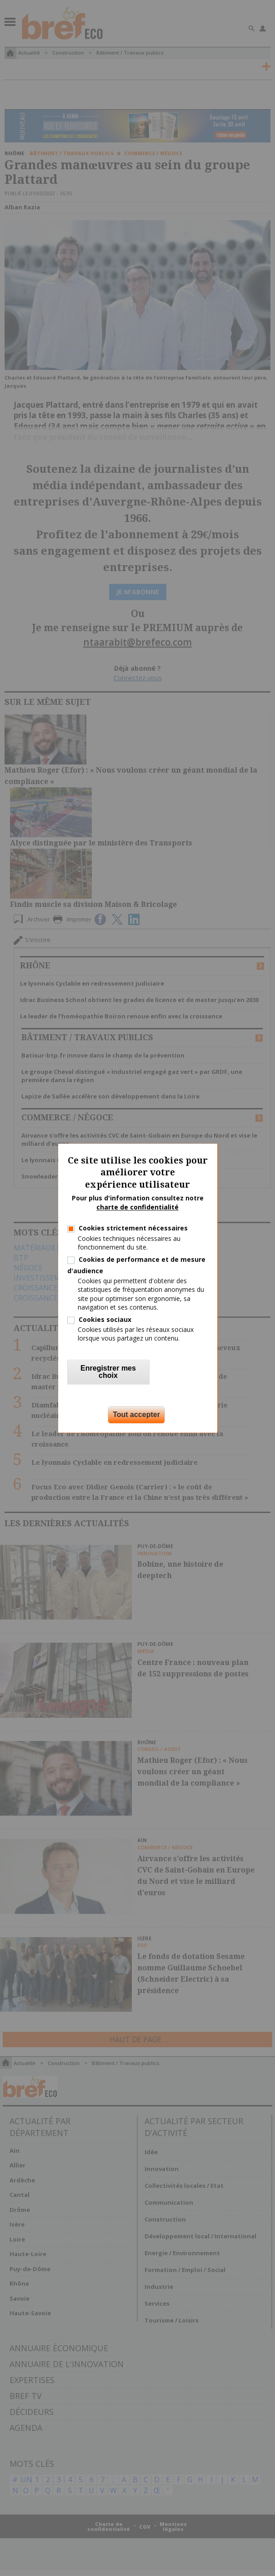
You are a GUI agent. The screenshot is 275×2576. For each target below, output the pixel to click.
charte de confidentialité (137, 1207)
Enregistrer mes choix (108, 1371)
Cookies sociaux (105, 1319)
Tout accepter (136, 1414)
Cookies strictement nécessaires (133, 1228)
